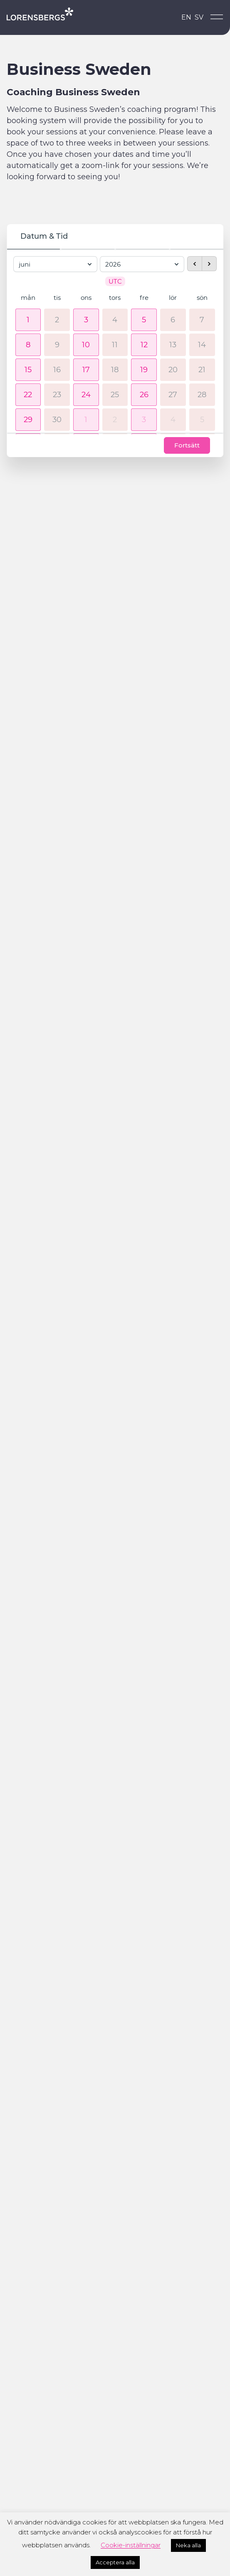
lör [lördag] (173, 299)
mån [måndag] (28, 299)
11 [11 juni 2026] (115, 346)
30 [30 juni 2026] (57, 420)
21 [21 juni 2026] (201, 370)
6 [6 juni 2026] (173, 321)
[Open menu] (216, 17)
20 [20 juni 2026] (173, 370)
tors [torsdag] (115, 299)
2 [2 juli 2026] (115, 420)
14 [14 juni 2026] (202, 346)
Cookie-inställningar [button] (131, 2545)
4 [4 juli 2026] (173, 420)
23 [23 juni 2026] (57, 395)
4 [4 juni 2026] (114, 321)
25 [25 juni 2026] (115, 395)
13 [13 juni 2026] (172, 346)
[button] (28, 321)
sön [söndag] (202, 299)
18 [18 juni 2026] (115, 370)
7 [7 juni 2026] (202, 321)
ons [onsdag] (86, 299)
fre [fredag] (144, 299)
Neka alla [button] (188, 2545)
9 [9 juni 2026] (57, 346)
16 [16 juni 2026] (57, 370)
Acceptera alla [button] (115, 2562)
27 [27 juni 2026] (172, 395)
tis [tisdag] (57, 299)
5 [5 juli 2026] (202, 420)
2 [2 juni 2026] (57, 321)
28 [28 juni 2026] (202, 395)
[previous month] (194, 262)
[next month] (209, 262)
